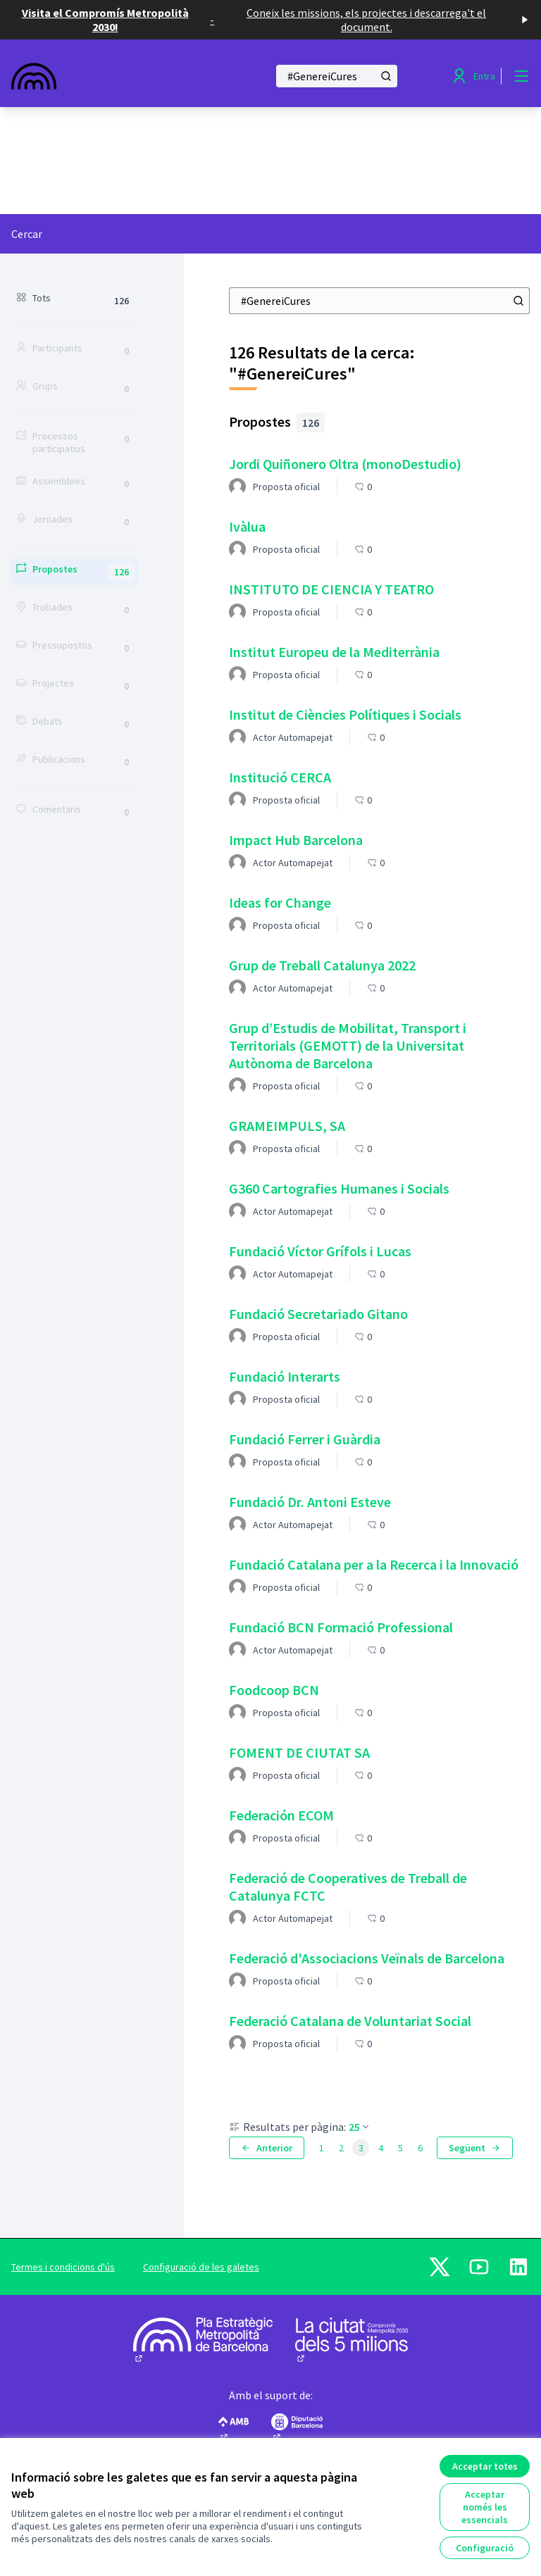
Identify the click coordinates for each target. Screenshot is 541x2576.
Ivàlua (247, 526)
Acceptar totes (485, 2466)
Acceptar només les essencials (484, 2507)
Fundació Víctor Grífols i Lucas (320, 1251)
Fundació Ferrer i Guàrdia (304, 1439)
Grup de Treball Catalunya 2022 (322, 965)
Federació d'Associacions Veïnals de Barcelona (366, 1958)
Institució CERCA (280, 777)
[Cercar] (336, 76)
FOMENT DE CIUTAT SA (299, 1752)
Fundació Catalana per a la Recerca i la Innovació (373, 1564)
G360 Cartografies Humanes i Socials (339, 1188)
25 (360, 2127)
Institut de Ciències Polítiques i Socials (345, 714)
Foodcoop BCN (274, 1690)
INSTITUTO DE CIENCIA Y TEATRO (331, 589)
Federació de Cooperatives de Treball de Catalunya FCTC (348, 1886)
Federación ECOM (281, 1815)
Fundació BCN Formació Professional (341, 1627)
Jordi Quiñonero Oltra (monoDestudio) (345, 464)
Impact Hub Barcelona (296, 840)
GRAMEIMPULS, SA (287, 1125)
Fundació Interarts (284, 1376)
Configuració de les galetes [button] (201, 2267)
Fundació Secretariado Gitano (318, 1314)
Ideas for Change (280, 902)
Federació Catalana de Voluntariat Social (350, 2021)
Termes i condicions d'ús (63, 2267)
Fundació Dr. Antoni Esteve (310, 1502)
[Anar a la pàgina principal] (105, 76)
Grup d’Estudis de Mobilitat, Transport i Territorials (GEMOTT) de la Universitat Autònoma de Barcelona (347, 1045)
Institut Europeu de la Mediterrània (334, 652)
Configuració (485, 2547)
